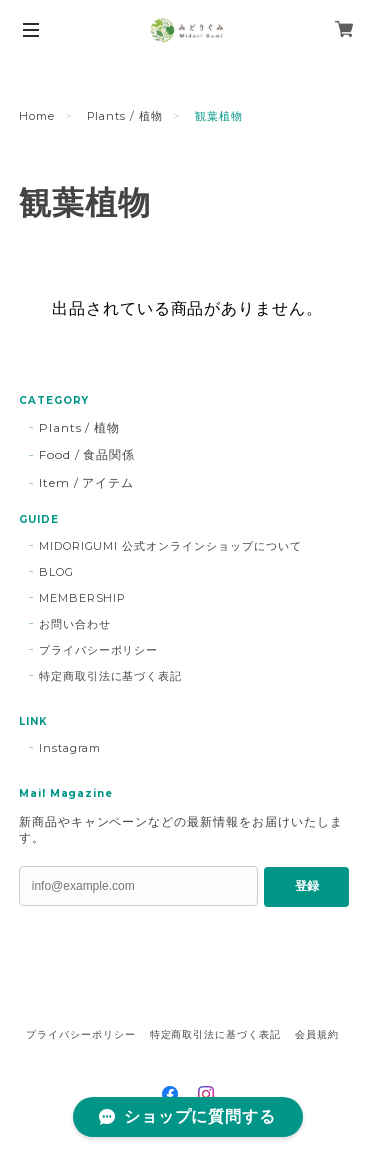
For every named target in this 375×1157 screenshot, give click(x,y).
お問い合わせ (75, 624)
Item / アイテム (87, 482)
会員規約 (317, 1034)
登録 (307, 886)
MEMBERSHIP (83, 598)
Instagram (70, 748)
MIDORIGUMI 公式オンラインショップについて (170, 546)
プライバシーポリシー (99, 650)
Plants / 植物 (125, 116)
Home (37, 116)
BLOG (56, 572)
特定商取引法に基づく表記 (111, 676)
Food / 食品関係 (87, 454)
